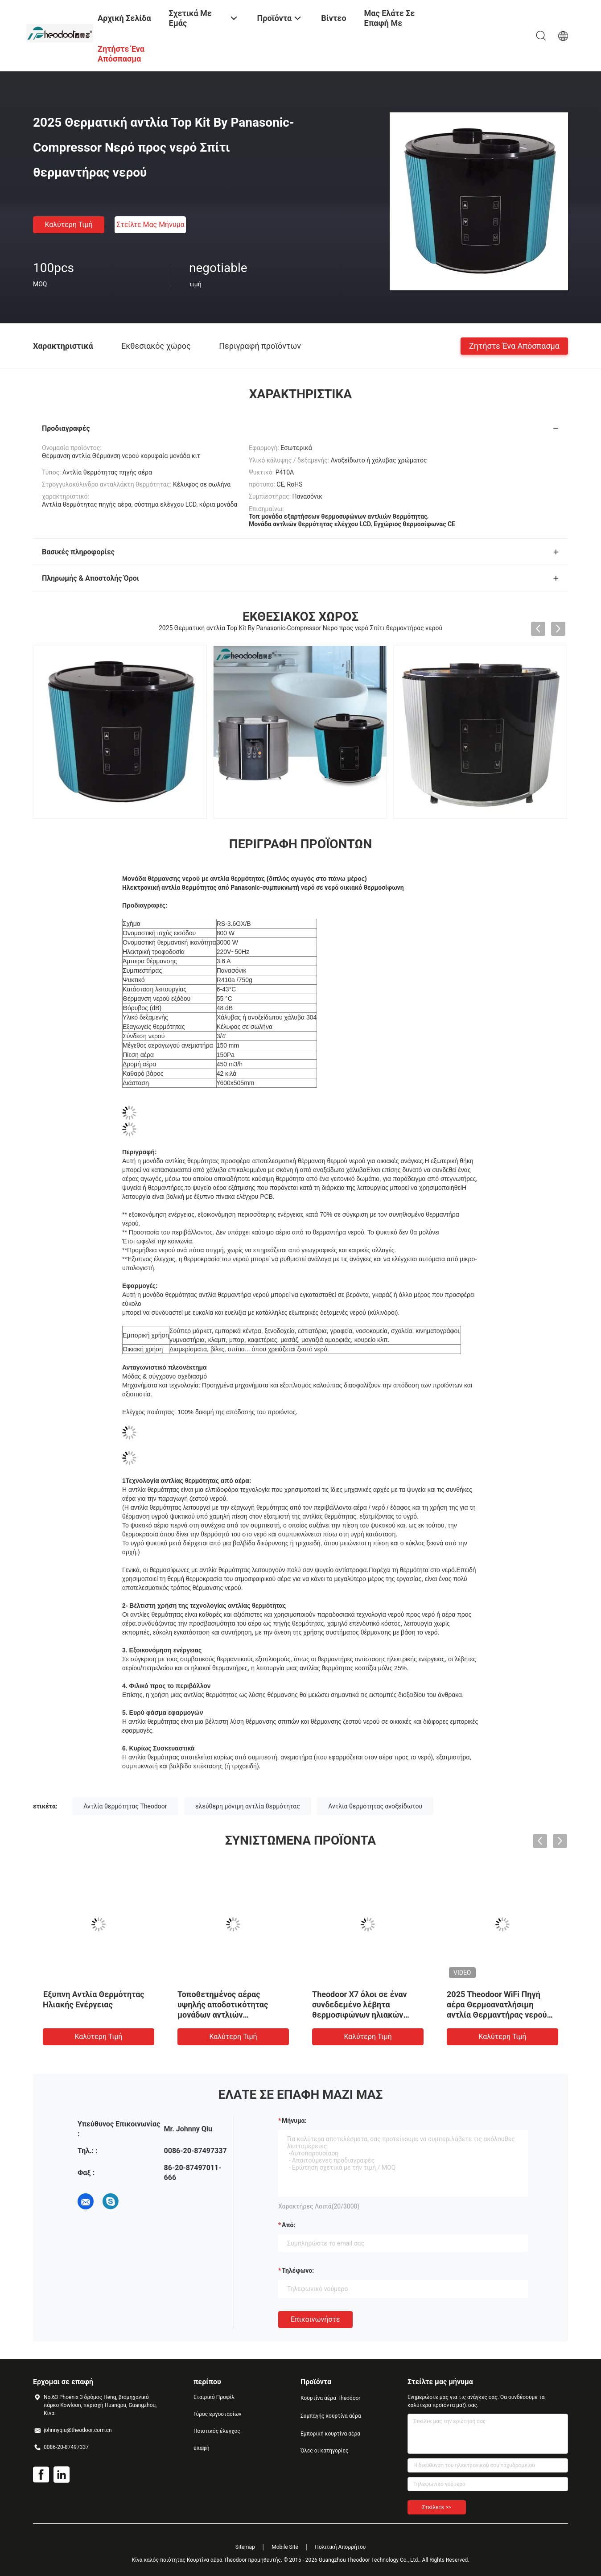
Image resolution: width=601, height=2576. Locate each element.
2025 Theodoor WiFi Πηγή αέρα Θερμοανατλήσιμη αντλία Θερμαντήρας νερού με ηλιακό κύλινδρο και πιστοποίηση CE (497, 2015)
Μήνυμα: (294, 2120)
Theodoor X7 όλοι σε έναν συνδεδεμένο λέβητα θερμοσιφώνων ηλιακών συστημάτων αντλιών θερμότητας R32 (359, 2015)
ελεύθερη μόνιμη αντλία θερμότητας (247, 1806)
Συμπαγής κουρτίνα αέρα (330, 2416)
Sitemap (245, 2547)
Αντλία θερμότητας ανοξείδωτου (375, 1806)
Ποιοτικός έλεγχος (216, 2431)
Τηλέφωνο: (298, 2270)
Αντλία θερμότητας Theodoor (125, 1806)
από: (288, 2225)
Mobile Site (285, 2547)
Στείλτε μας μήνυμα (150, 224)
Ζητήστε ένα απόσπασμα (514, 345)
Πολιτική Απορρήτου (340, 2547)
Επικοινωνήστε (315, 2319)
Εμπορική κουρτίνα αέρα (330, 2434)
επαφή (201, 2448)
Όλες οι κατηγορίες (324, 2451)
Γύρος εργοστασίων (217, 2414)
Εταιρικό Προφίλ (214, 2397)
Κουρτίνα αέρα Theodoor (330, 2398)
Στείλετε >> (436, 2507)
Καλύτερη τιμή (68, 224)
